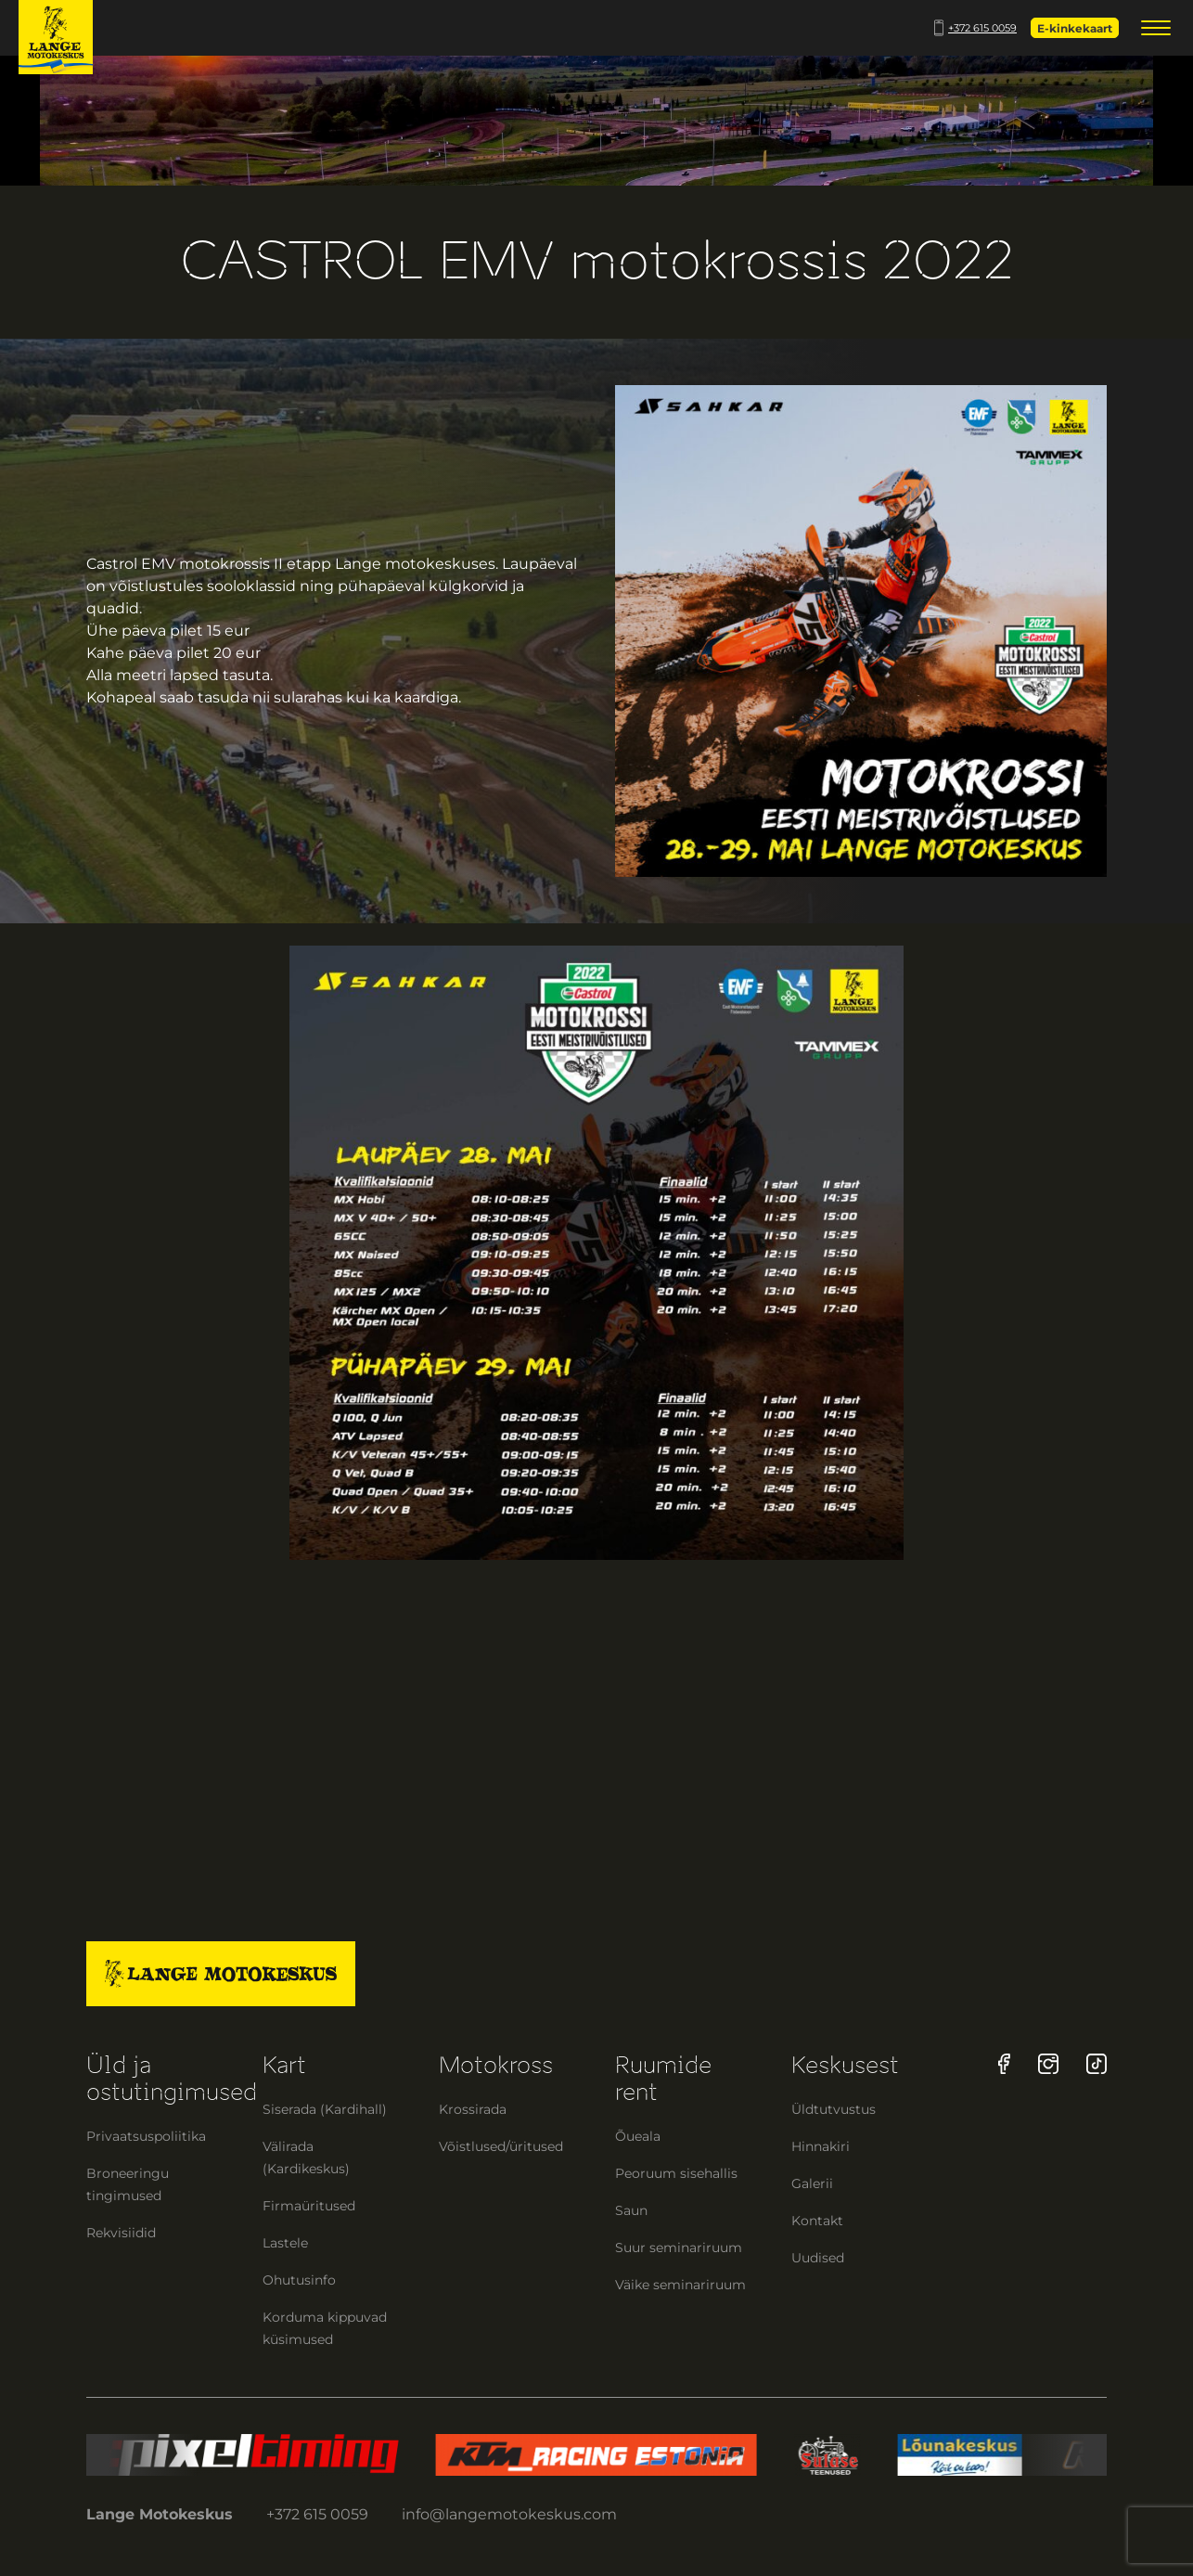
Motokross (496, 2065)
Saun (631, 2210)
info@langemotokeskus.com (509, 2514)
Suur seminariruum (678, 2247)
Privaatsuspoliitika (146, 2136)
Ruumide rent (663, 2079)
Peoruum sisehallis (676, 2173)
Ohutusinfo (299, 2280)
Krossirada (473, 2109)
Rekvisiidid (121, 2232)
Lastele (285, 2243)
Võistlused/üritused (501, 2146)
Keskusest (845, 2065)
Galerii (812, 2183)
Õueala (638, 2136)
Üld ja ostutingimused (171, 2079)
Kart (284, 2065)
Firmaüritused (309, 2205)
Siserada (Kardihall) (325, 2109)
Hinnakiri (820, 2146)
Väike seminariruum (680, 2284)
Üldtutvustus (833, 2109)
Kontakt (817, 2220)
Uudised (817, 2257)
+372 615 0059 (975, 28)
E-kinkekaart (1074, 28)
